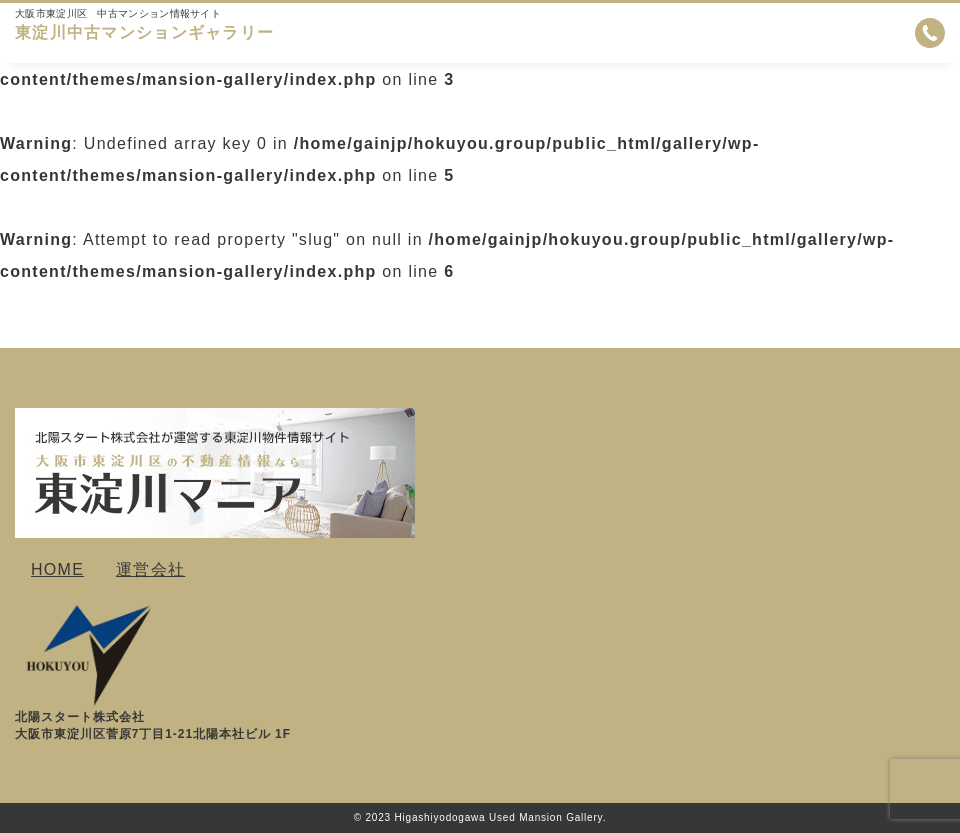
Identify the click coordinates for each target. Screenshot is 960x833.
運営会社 (150, 569)
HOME (57, 569)
